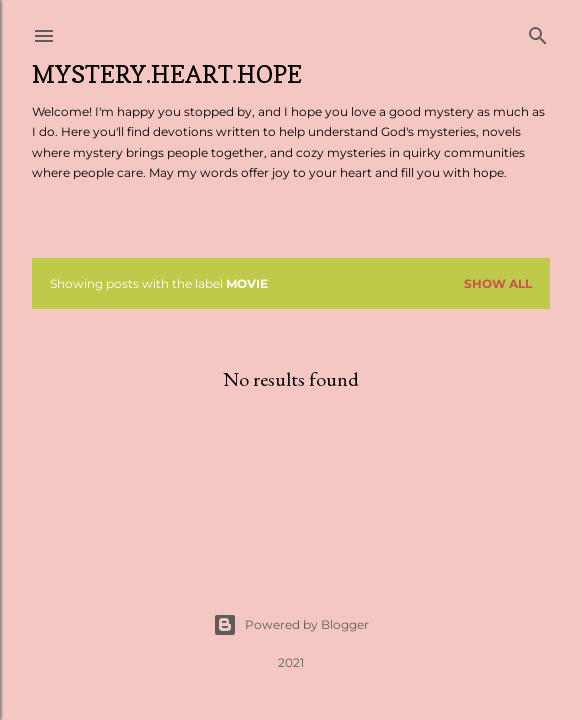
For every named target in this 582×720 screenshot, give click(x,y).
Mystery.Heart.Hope (167, 74)
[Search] (538, 31)
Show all (498, 283)
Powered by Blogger (291, 625)
